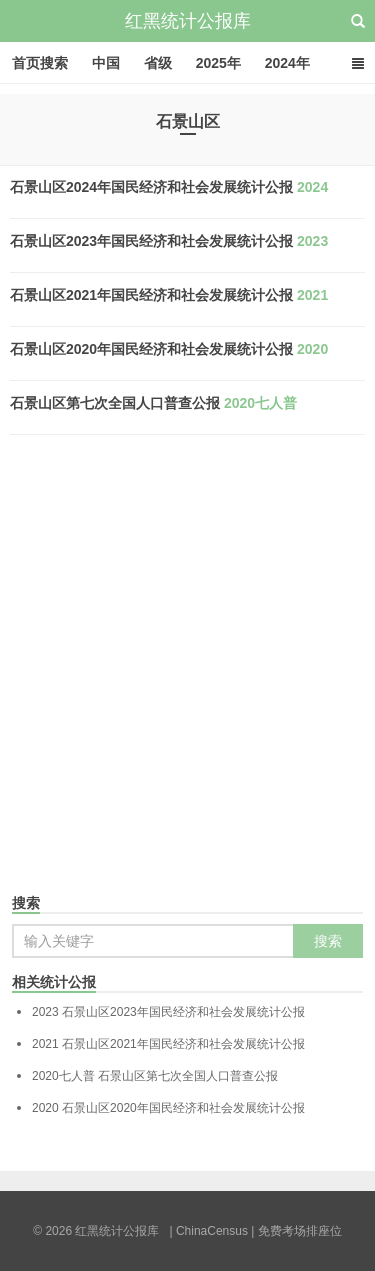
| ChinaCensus (208, 1231)
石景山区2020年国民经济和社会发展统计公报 (169, 349)
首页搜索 (40, 63)
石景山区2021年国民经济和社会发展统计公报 (169, 295)
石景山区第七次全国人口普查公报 (153, 403)
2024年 (287, 63)
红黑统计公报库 (188, 21)
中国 (106, 63)
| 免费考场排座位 (295, 1231)
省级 (158, 63)
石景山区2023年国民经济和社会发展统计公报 (169, 241)
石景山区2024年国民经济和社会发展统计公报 (169, 187)
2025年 (218, 63)
